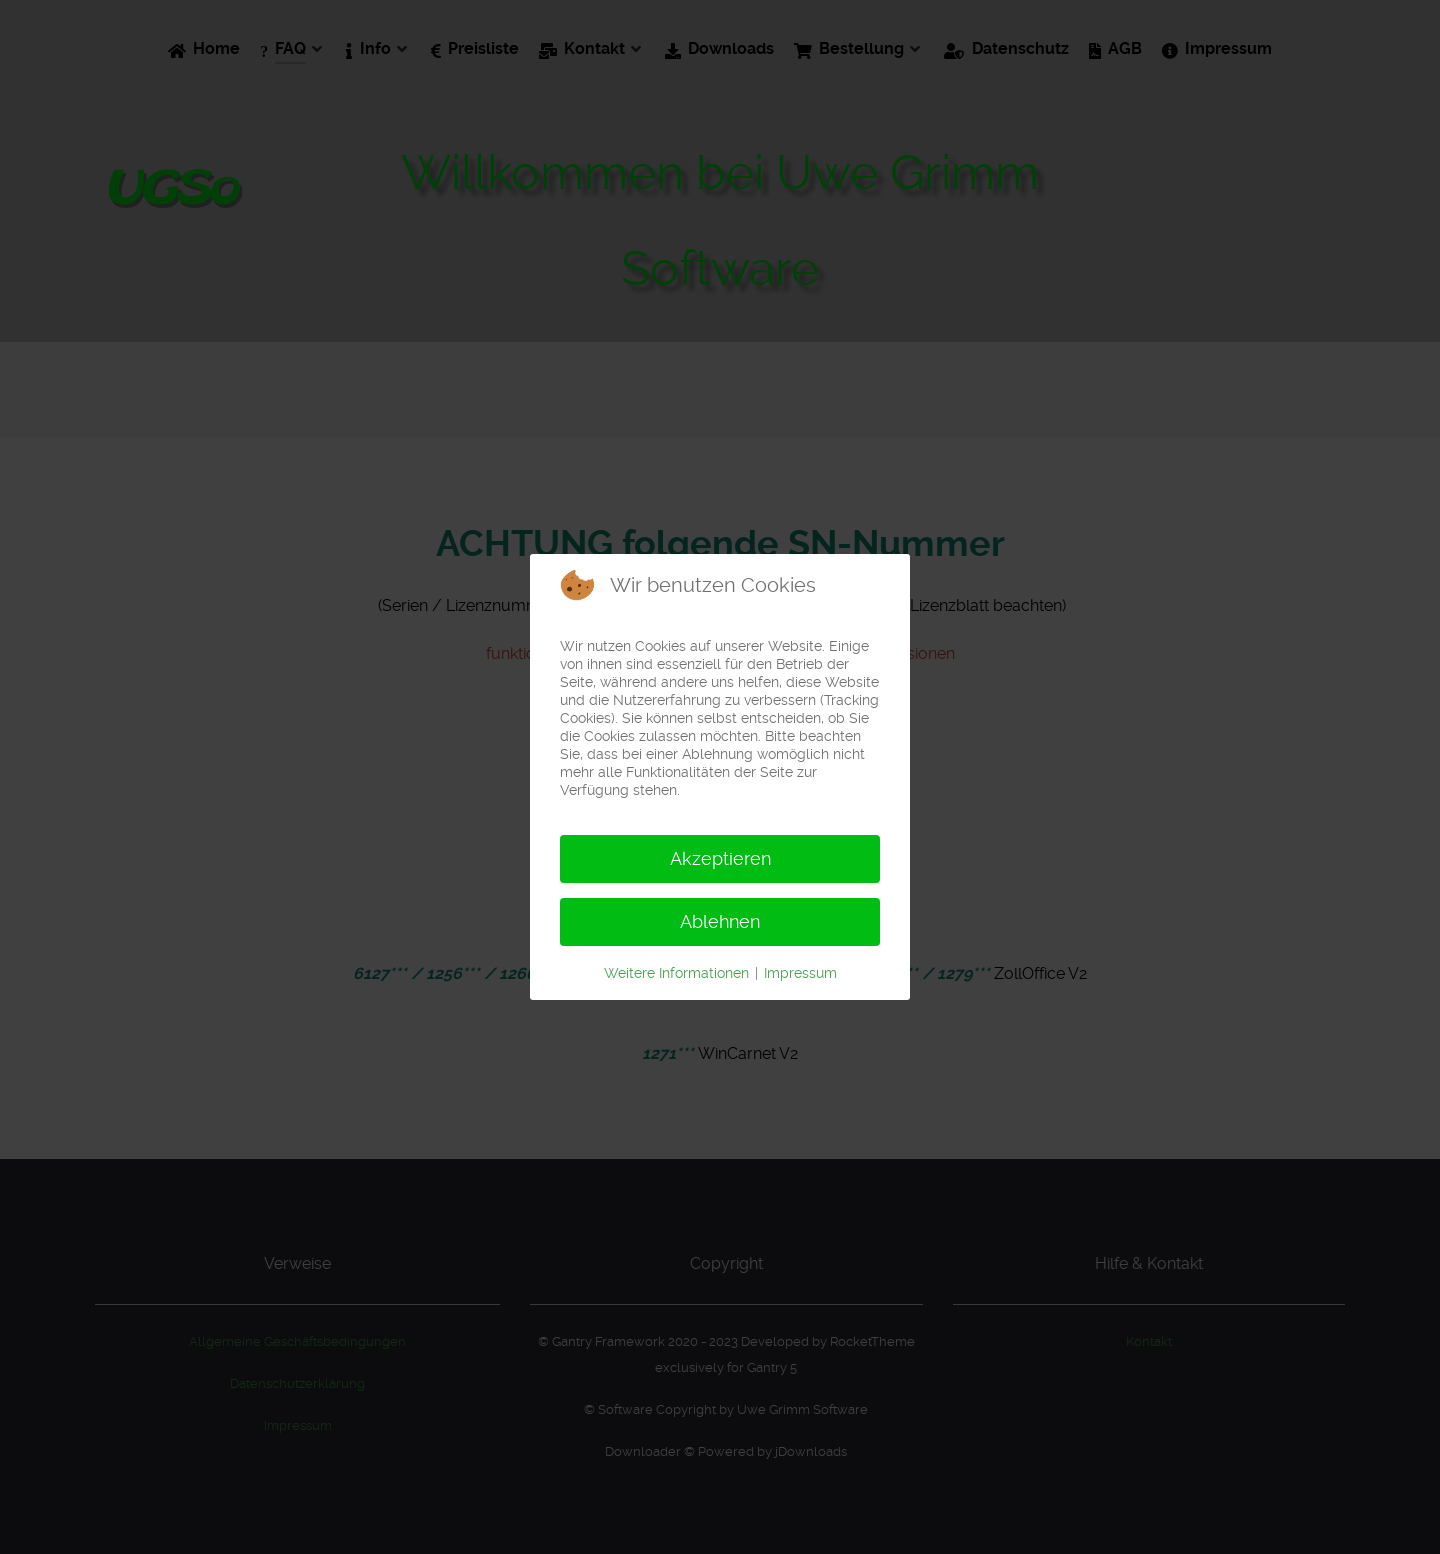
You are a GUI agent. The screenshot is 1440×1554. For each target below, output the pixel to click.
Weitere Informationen (676, 973)
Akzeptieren (720, 858)
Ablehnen (720, 921)
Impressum (800, 973)
